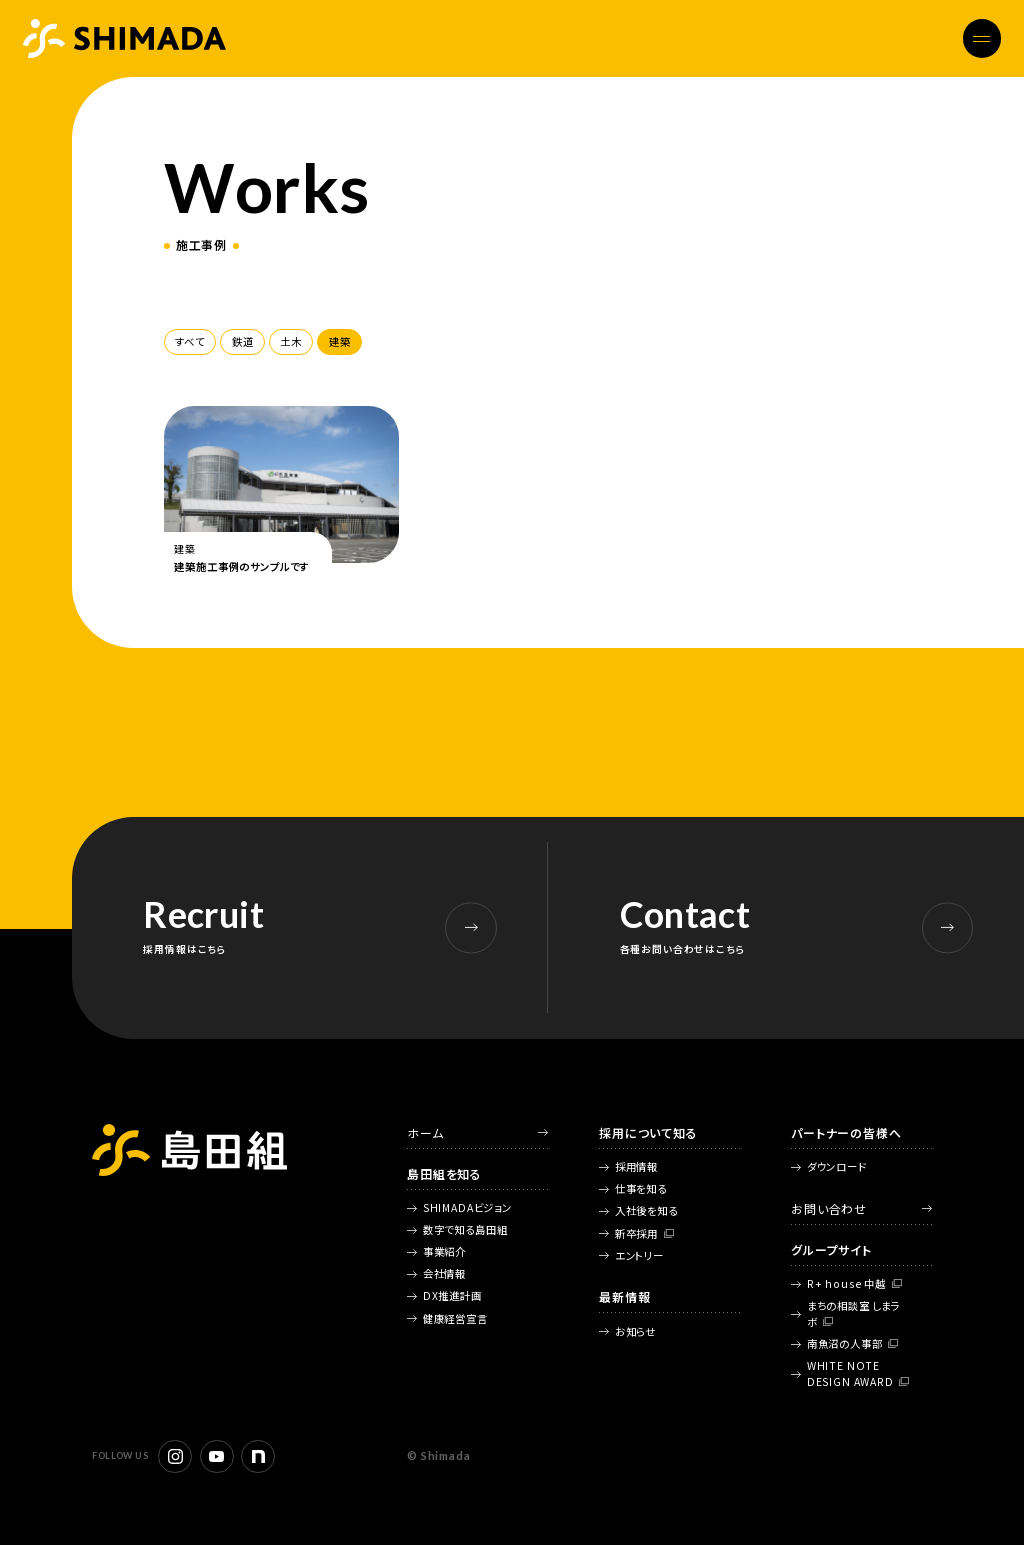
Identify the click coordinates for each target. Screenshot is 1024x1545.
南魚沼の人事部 (845, 1343)
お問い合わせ (829, 1208)
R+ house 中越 (846, 1283)
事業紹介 (444, 1251)
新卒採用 (636, 1233)
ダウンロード (837, 1166)
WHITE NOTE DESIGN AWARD (850, 1373)
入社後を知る (646, 1210)
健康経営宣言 (455, 1318)
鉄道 (243, 341)
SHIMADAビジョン (467, 1207)
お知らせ (635, 1331)
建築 (340, 341)
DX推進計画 (452, 1295)
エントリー (639, 1255)
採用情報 (636, 1166)
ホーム (425, 1132)
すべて (190, 341)
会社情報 (444, 1273)
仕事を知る (641, 1188)
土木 (291, 341)
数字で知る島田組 (465, 1229)
